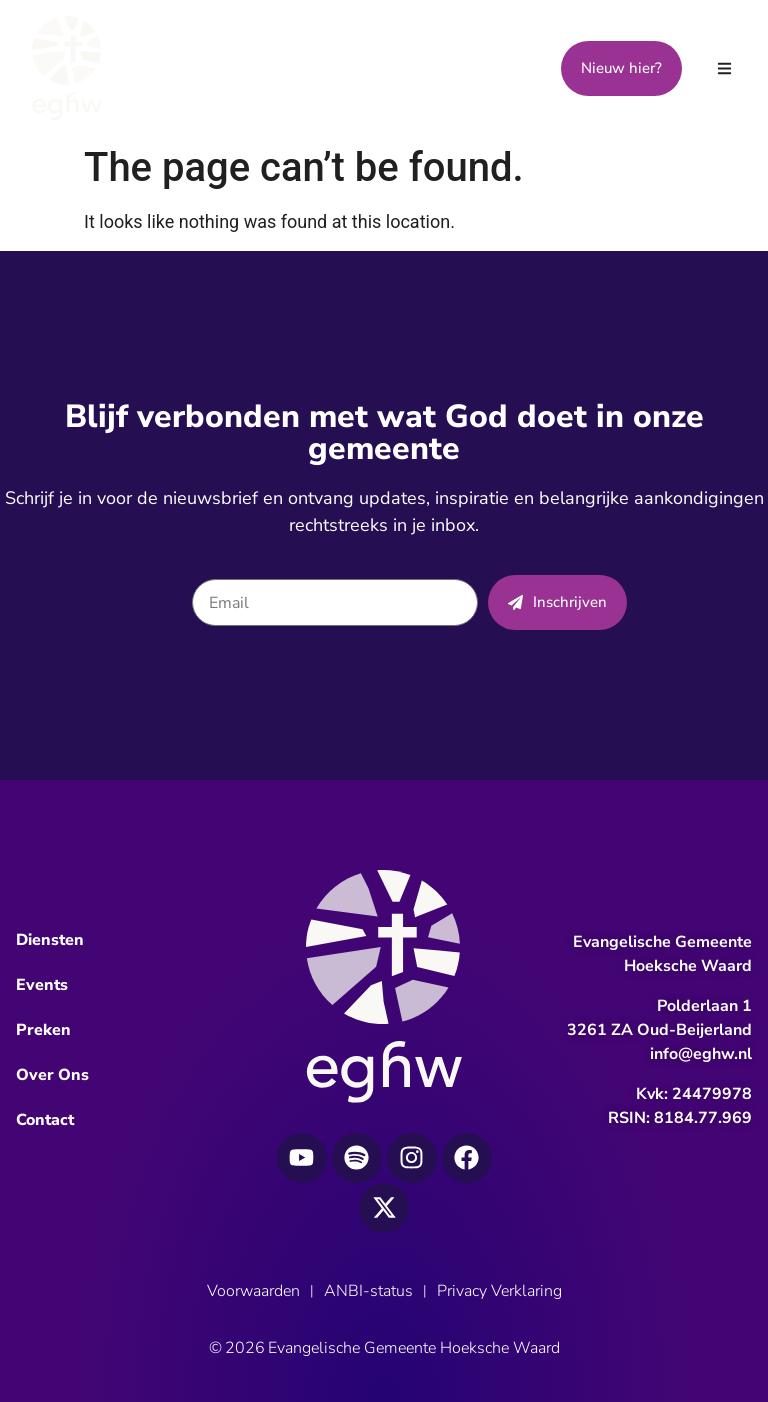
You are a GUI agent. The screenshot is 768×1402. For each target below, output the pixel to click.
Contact (45, 1120)
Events (42, 985)
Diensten (50, 940)
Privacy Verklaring (499, 1291)
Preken (43, 1030)
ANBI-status (368, 1291)
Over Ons (52, 1075)
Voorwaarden (253, 1291)
